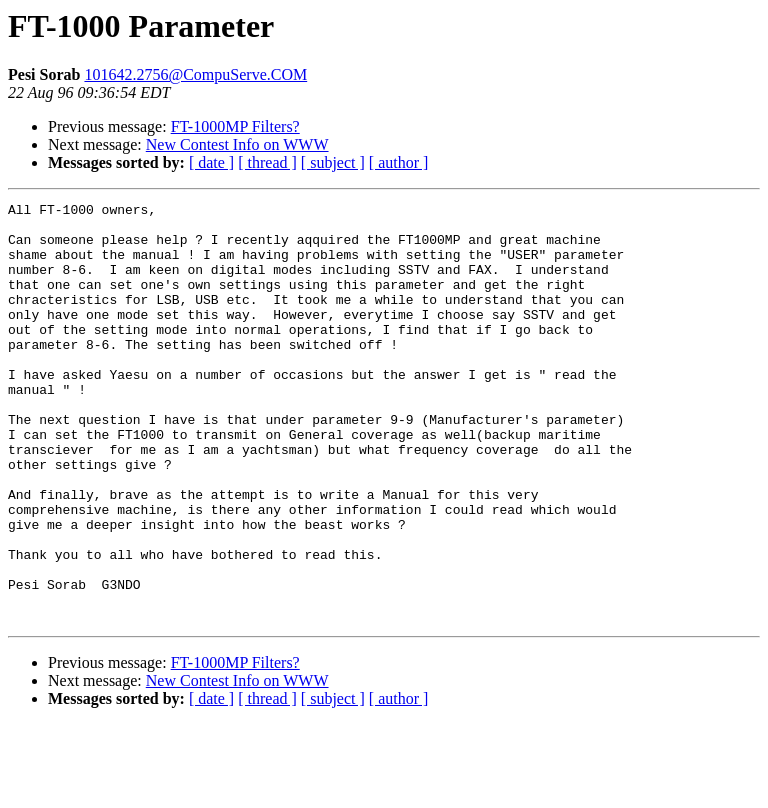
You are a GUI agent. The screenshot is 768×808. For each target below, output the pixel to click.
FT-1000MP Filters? (235, 126)
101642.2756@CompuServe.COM (195, 74)
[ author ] (399, 162)
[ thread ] (267, 162)
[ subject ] (333, 162)
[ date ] (211, 162)
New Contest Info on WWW (237, 144)
